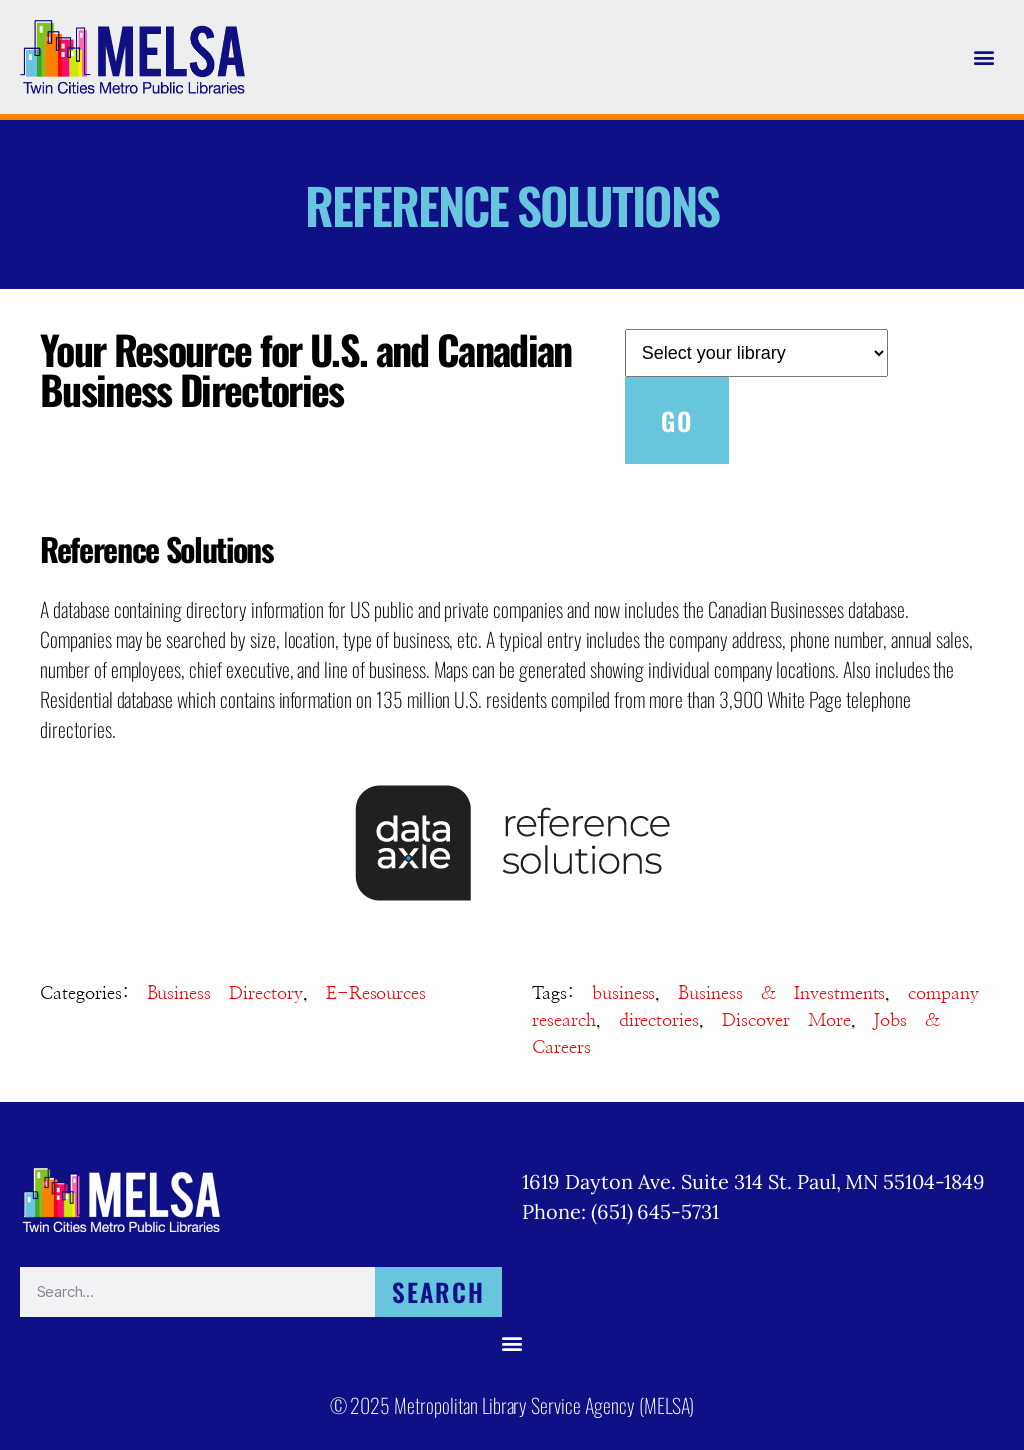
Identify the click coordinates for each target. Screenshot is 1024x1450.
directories (659, 1021)
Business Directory (225, 994)
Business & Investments (781, 994)
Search (439, 1291)
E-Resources (376, 994)
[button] (984, 56)
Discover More (786, 1021)
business (624, 994)
